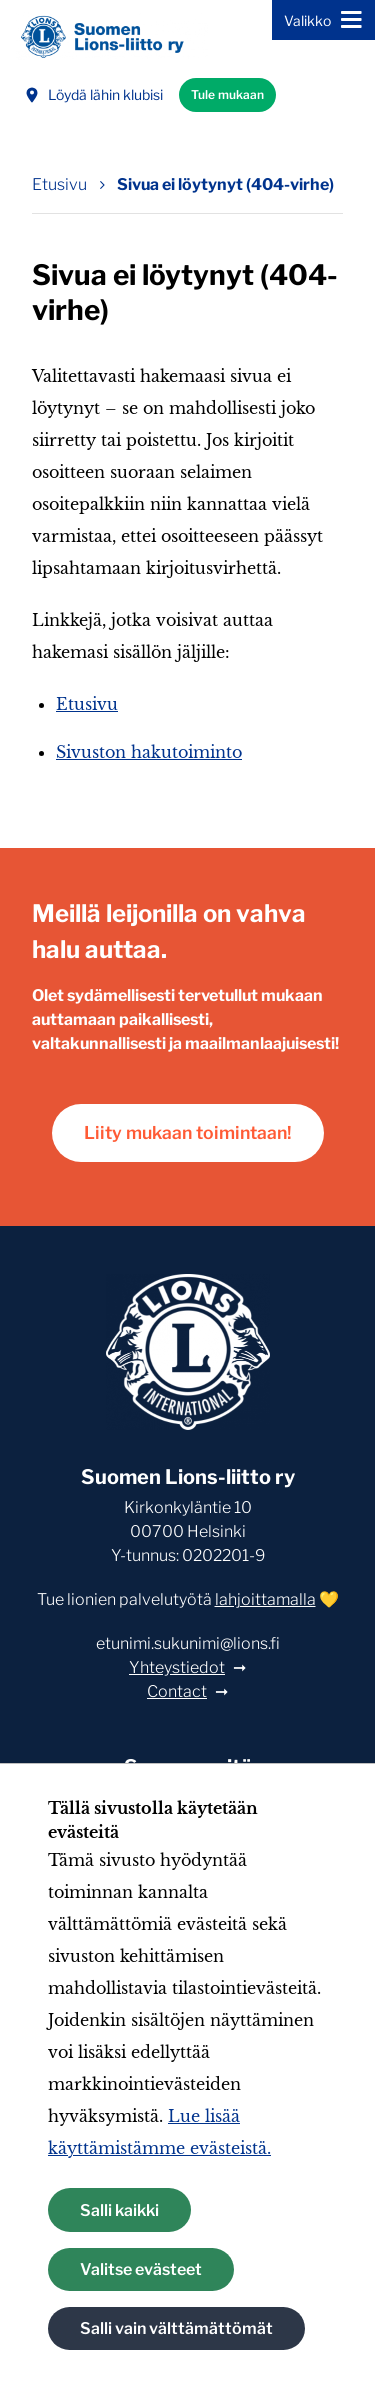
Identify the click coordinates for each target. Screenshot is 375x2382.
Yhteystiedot (177, 1667)
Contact (177, 1691)
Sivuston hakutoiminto (149, 752)
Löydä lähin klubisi (93, 94)
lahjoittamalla (265, 1599)
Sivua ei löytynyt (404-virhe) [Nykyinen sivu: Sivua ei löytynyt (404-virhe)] (225, 184)
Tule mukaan (227, 94)
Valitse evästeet (141, 2269)
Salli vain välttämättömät (176, 2328)
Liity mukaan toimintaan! (188, 1132)
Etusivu (87, 704)
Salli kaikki (119, 2210)
